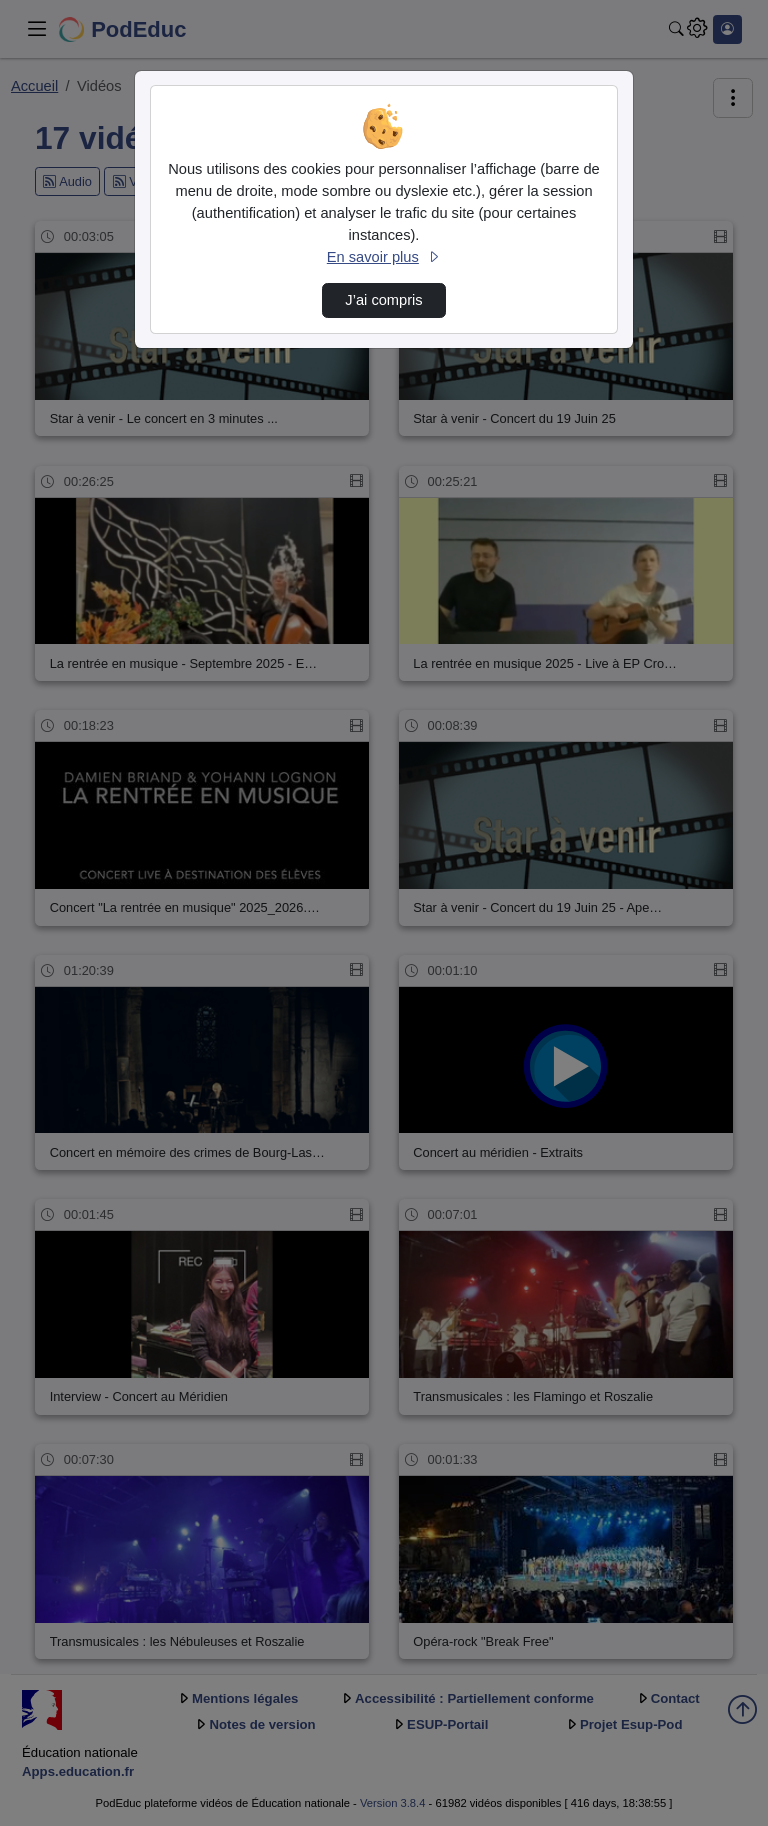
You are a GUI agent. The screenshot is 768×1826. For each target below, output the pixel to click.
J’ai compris (383, 300)
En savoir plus (384, 257)
